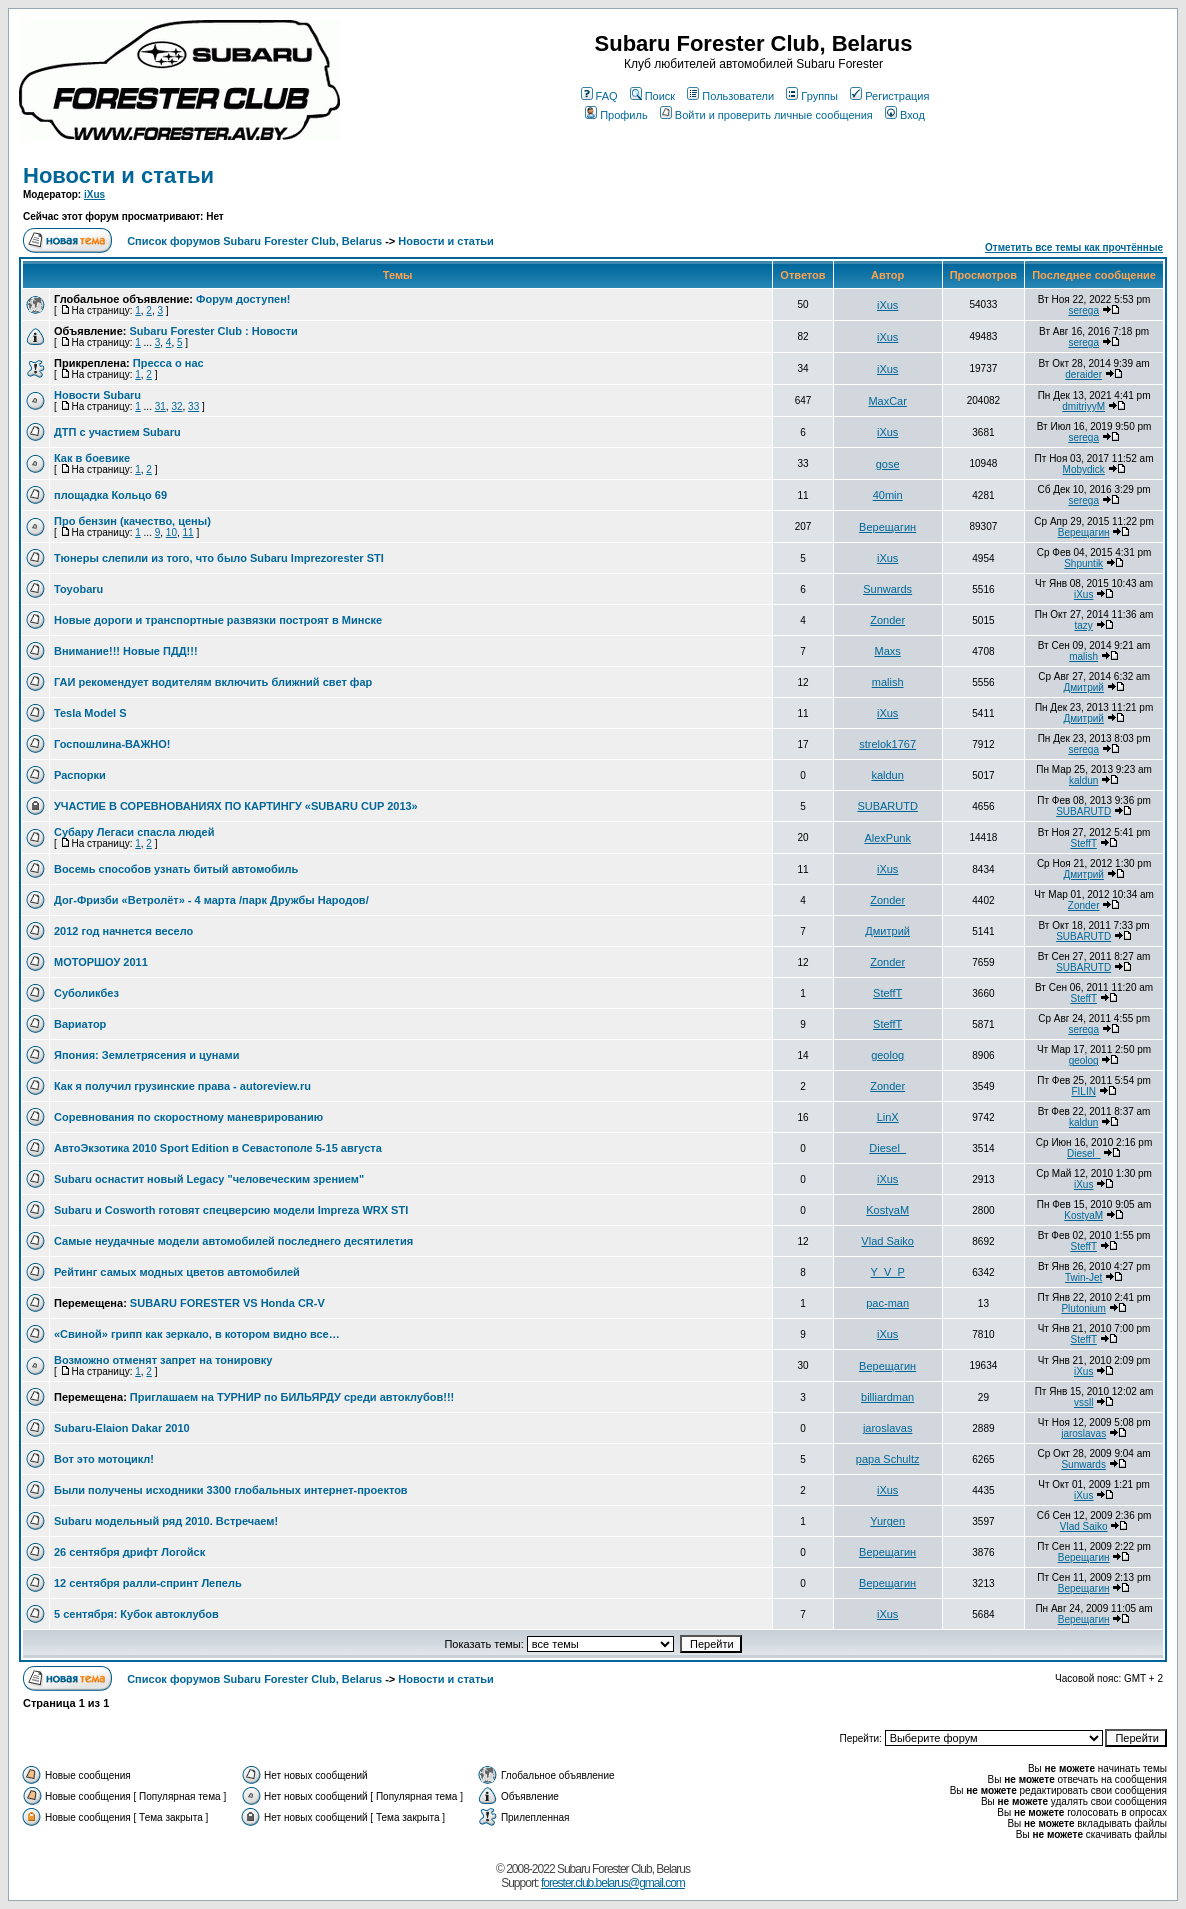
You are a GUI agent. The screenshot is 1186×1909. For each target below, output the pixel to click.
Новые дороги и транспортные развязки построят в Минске (218, 620)
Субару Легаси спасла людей (134, 832)
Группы (812, 96)
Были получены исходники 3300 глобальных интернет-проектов (231, 1490)
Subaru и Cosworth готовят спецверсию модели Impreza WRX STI (231, 1210)
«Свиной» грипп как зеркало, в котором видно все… (197, 1334)
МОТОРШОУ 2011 (101, 962)
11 (188, 532)
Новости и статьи (118, 175)
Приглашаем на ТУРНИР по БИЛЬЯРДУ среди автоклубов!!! (292, 1397)
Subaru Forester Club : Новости (213, 331)
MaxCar (887, 401)
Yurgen (887, 1521)
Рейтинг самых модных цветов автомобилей (177, 1272)
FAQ (599, 96)
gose (888, 464)
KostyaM (887, 1210)
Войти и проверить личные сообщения (766, 115)
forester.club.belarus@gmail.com (613, 1883)
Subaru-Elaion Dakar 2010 (122, 1428)
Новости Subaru (97, 395)
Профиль (616, 115)
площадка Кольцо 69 (110, 495)
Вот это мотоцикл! (104, 1459)
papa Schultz (888, 1459)
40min (888, 495)
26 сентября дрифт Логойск (129, 1552)
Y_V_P (888, 1272)
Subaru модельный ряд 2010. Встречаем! (166, 1521)
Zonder (887, 620)
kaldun (887, 775)
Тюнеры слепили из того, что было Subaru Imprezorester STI (219, 558)
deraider (1083, 374)
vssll (1083, 1402)
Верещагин (887, 527)
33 (193, 406)
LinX (888, 1117)
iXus (94, 194)
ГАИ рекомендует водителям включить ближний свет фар (213, 682)
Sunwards (887, 589)
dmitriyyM (1083, 406)
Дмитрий (1083, 687)
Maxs (888, 651)
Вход (905, 115)
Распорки (80, 775)
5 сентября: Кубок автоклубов (136, 1614)
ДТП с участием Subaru (117, 432)
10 (171, 532)
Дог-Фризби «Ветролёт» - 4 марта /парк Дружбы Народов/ (211, 900)
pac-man (887, 1303)
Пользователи (730, 96)
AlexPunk (887, 838)
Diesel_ (887, 1148)
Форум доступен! (243, 299)
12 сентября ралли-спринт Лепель (148, 1583)
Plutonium (1083, 1308)
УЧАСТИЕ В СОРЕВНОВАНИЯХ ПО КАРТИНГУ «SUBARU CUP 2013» (236, 806)
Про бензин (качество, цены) (132, 521)
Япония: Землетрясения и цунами (147, 1055)
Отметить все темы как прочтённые (1074, 247)
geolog (887, 1055)
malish (1083, 656)
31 (160, 406)
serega (1083, 310)
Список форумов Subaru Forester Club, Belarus (254, 241)
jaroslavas (888, 1428)
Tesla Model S (90, 713)
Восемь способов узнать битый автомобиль (176, 869)
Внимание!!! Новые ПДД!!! (126, 651)
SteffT (1084, 843)
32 (176, 406)
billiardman (887, 1397)
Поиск (652, 96)
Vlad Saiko (887, 1241)
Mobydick (1084, 469)
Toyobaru (78, 589)
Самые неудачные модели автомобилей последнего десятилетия (233, 1241)
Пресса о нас (168, 363)
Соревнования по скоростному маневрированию (188, 1117)
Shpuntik (1083, 563)
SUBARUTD (887, 806)
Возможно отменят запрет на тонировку (163, 1360)
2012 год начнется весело (123, 931)
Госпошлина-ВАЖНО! (112, 744)
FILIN (1083, 1091)
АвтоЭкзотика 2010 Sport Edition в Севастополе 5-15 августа (218, 1148)
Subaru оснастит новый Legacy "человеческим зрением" (209, 1179)
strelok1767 (887, 744)
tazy (1084, 625)
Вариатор (80, 1024)
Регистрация (889, 96)
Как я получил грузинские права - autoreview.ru (182, 1086)
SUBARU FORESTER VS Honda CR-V (227, 1303)
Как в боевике (92, 458)
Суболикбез (86, 993)
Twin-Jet (1083, 1277)
